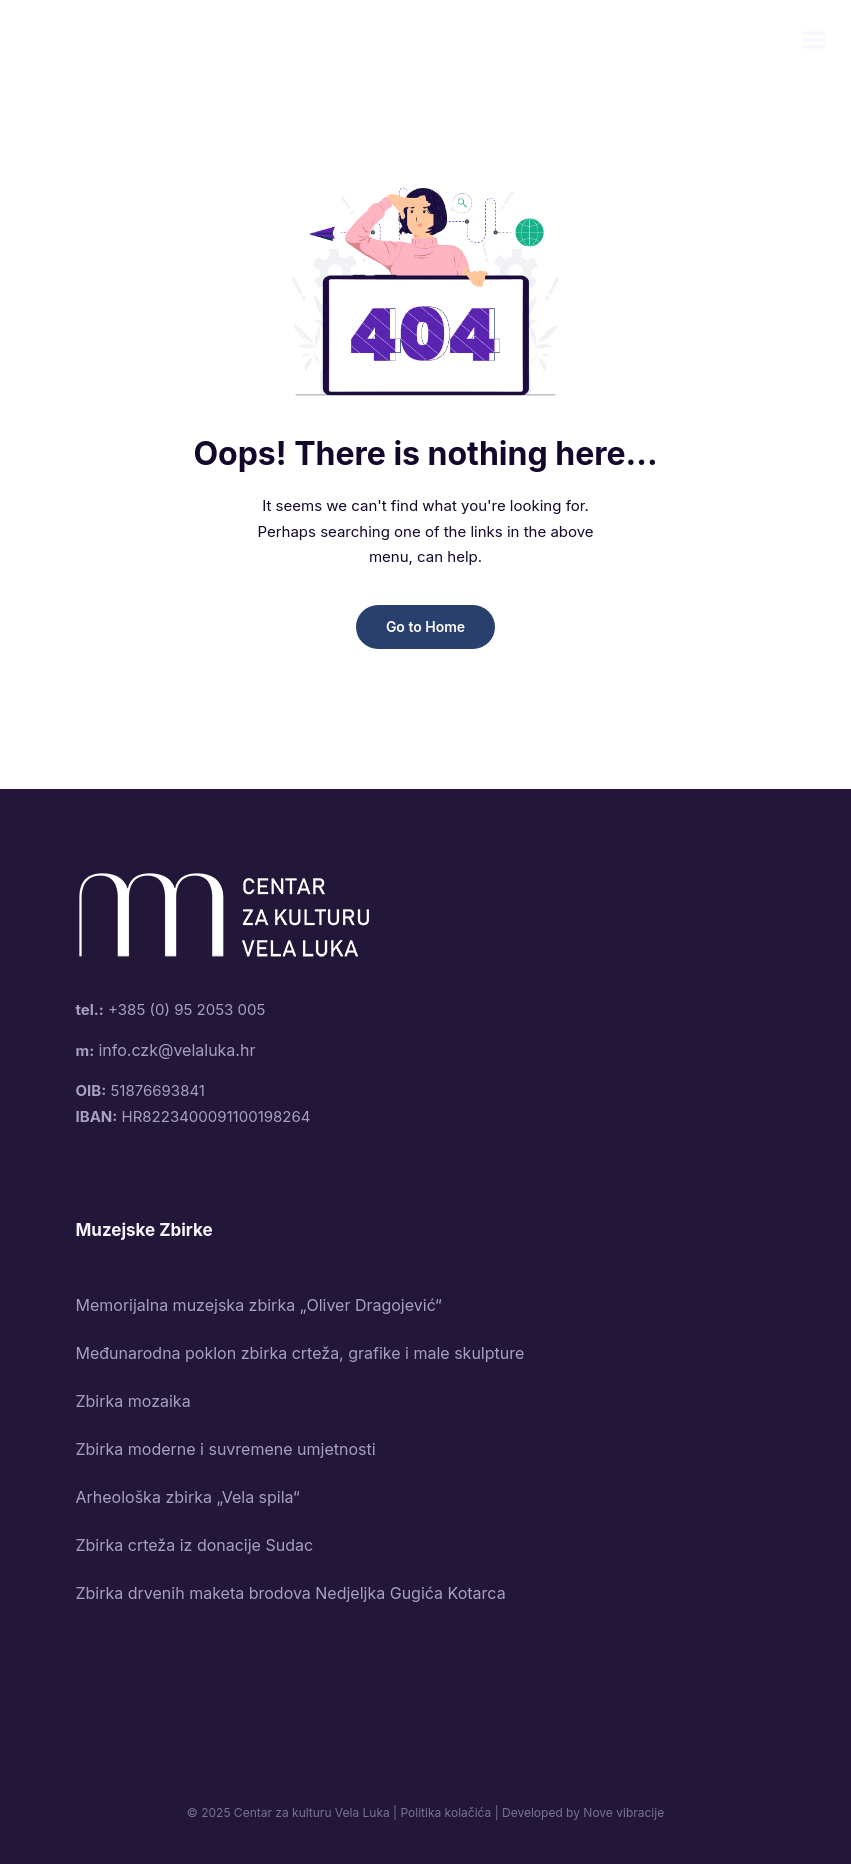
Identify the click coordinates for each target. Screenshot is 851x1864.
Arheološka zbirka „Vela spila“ (188, 1497)
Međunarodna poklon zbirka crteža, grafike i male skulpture (300, 1353)
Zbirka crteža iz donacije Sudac (195, 1545)
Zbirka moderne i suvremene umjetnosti (226, 1449)
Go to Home (425, 626)
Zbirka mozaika (133, 1401)
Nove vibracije (623, 1812)
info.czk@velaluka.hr (176, 1050)
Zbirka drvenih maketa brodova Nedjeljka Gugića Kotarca (291, 1593)
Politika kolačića (445, 1812)
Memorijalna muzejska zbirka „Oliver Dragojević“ (259, 1305)
